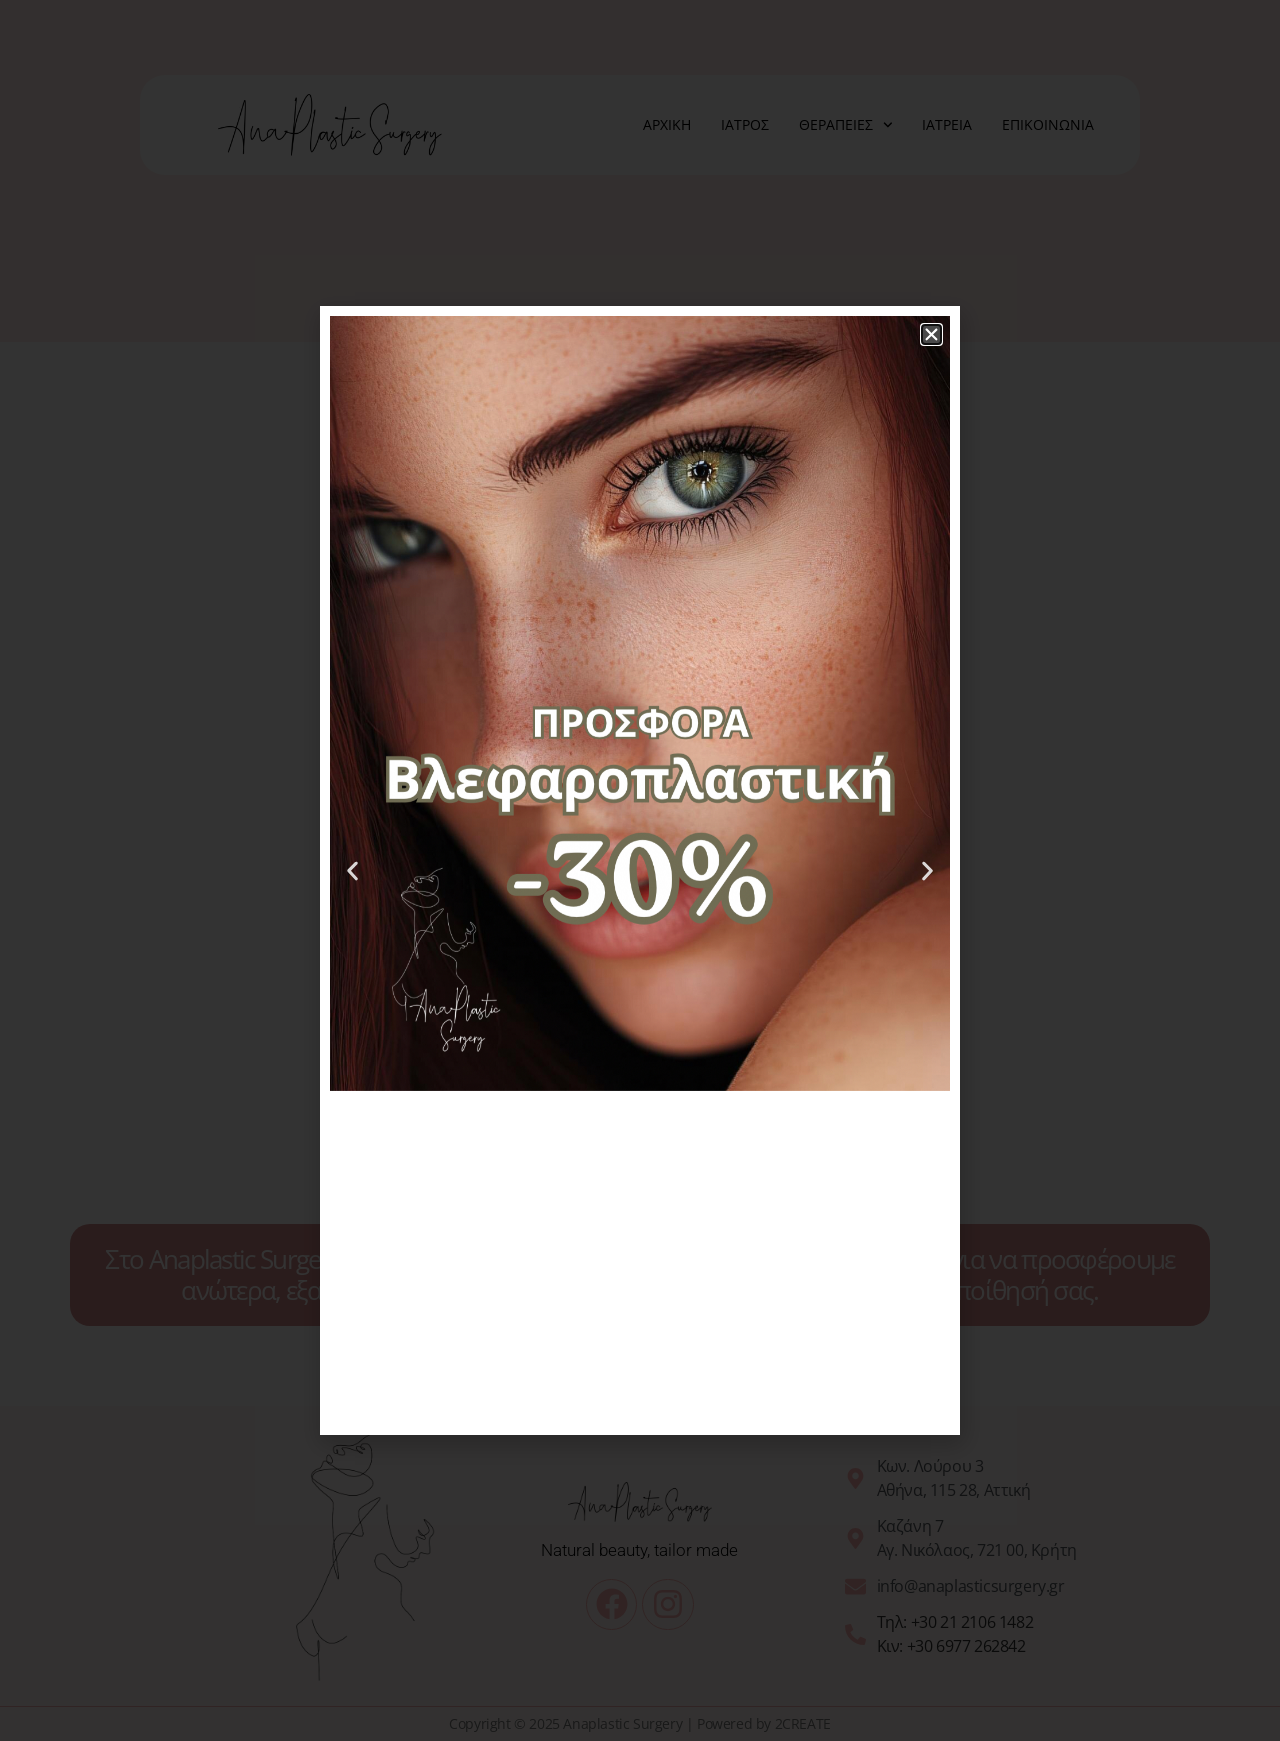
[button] (931, 334)
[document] (640, 870)
